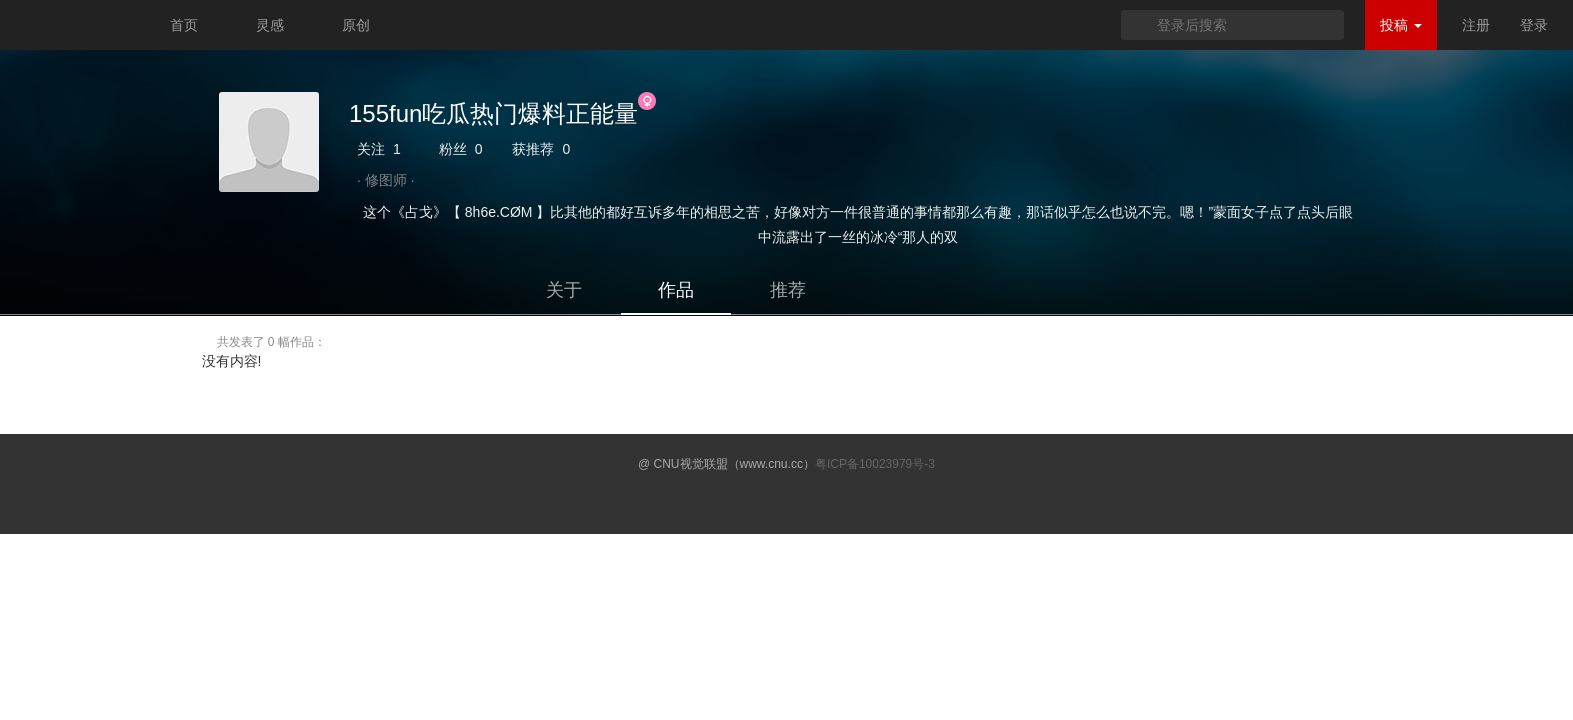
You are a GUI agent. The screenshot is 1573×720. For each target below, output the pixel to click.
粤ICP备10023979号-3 (875, 464)
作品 (676, 290)
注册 (1476, 25)
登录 (1534, 25)
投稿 (1401, 25)
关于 (564, 290)
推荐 (788, 290)
